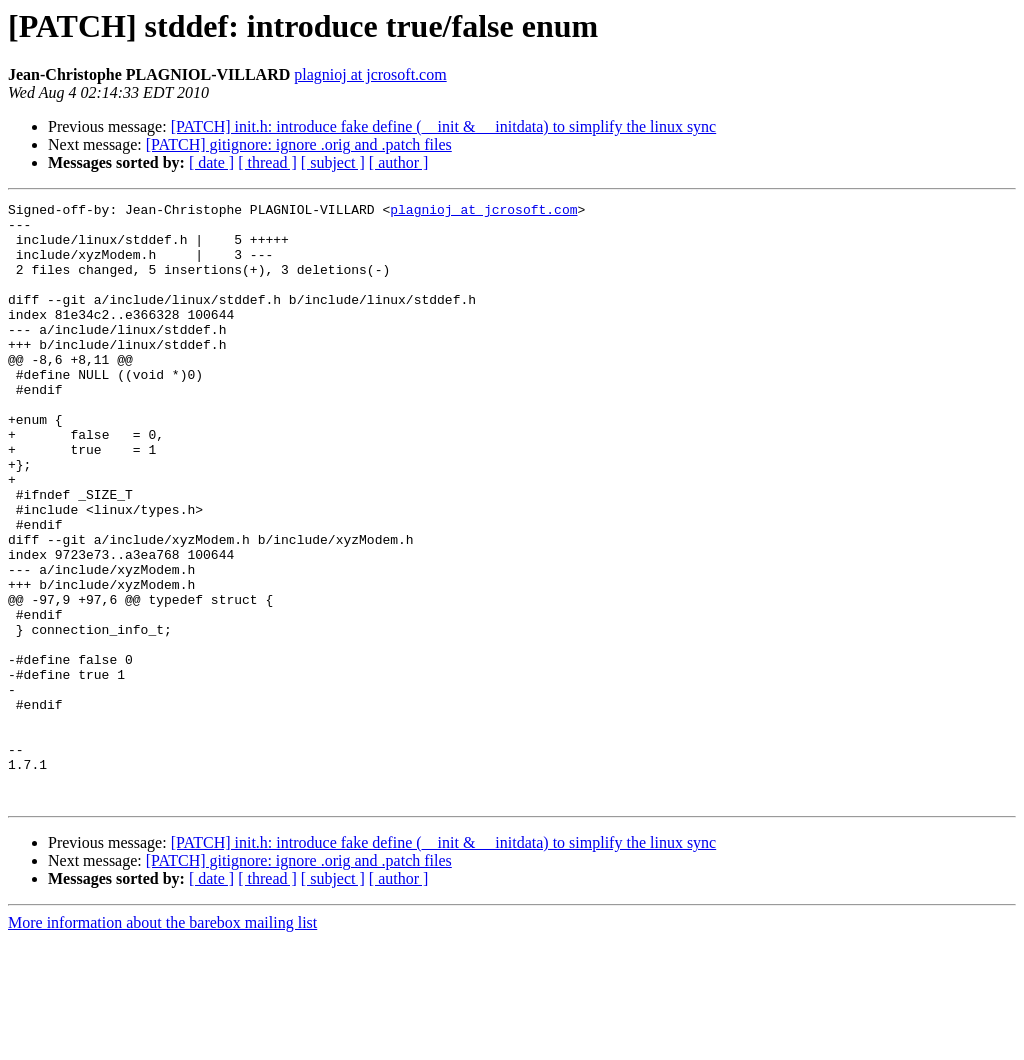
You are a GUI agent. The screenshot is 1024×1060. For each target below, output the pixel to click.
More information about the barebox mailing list (162, 1042)
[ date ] (211, 162)
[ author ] (399, 162)
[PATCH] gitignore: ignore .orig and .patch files (299, 144)
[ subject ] (333, 162)
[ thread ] (267, 162)
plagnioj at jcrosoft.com (370, 74)
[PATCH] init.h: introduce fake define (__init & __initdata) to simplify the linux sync (444, 126)
